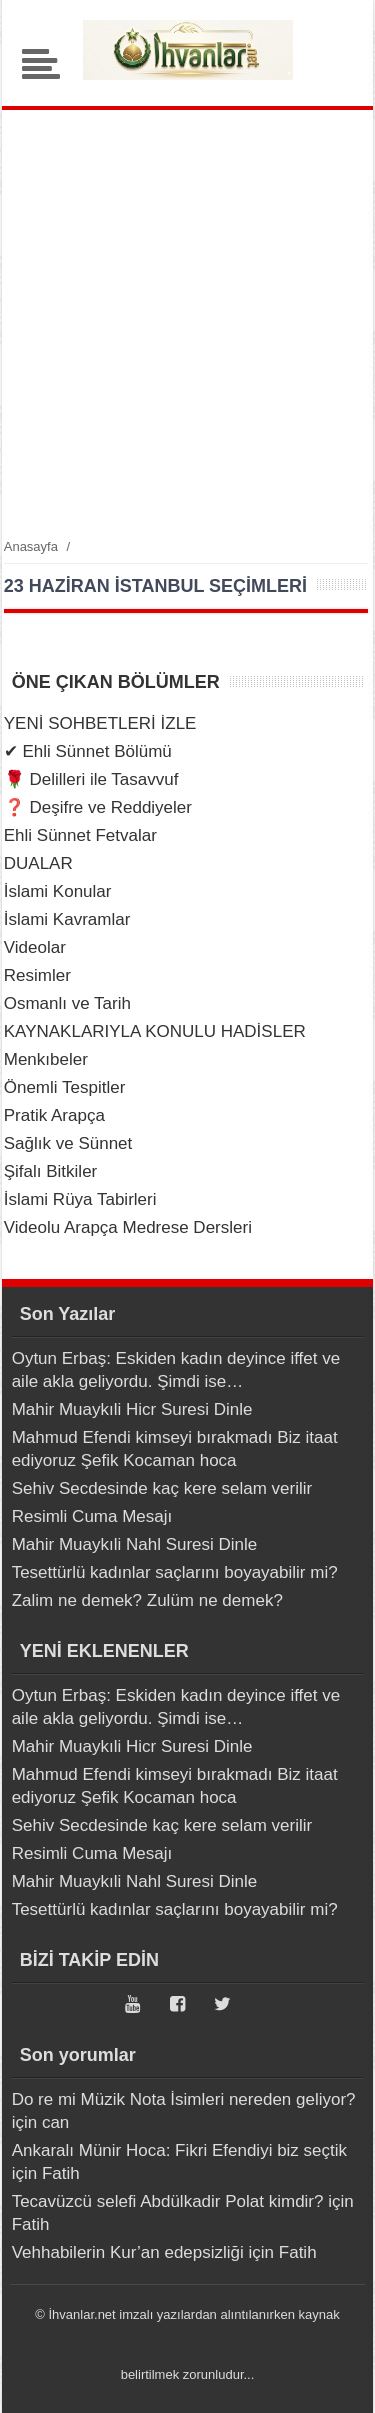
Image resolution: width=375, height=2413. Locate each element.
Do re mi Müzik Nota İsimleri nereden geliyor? (184, 2099)
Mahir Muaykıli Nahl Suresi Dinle (135, 1544)
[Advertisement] (187, 322)
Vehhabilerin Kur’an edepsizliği (128, 2252)
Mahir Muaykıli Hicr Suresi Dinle (132, 1409)
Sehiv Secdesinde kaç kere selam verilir (162, 1488)
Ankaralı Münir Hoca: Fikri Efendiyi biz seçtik (179, 2150)
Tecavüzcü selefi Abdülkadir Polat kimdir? (168, 2201)
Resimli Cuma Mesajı (92, 1516)
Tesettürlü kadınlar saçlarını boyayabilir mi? (175, 1572)
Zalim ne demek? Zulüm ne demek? (147, 1600)
